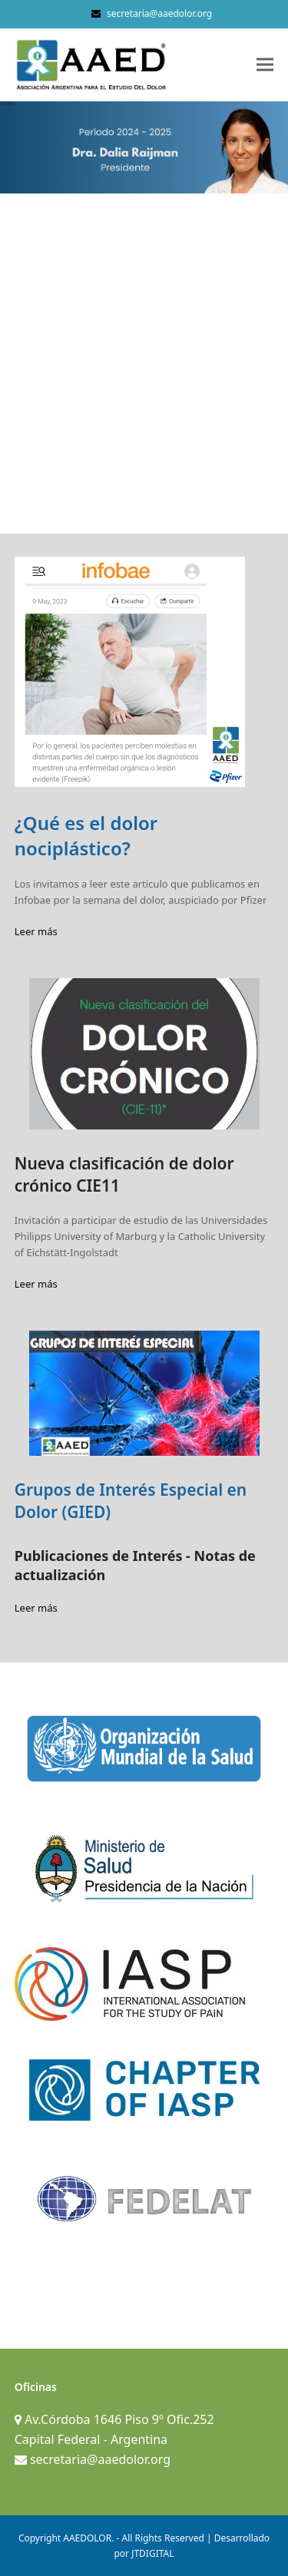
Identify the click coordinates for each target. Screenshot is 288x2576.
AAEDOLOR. (88, 2538)
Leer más (36, 931)
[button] (265, 64)
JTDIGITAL (152, 2553)
